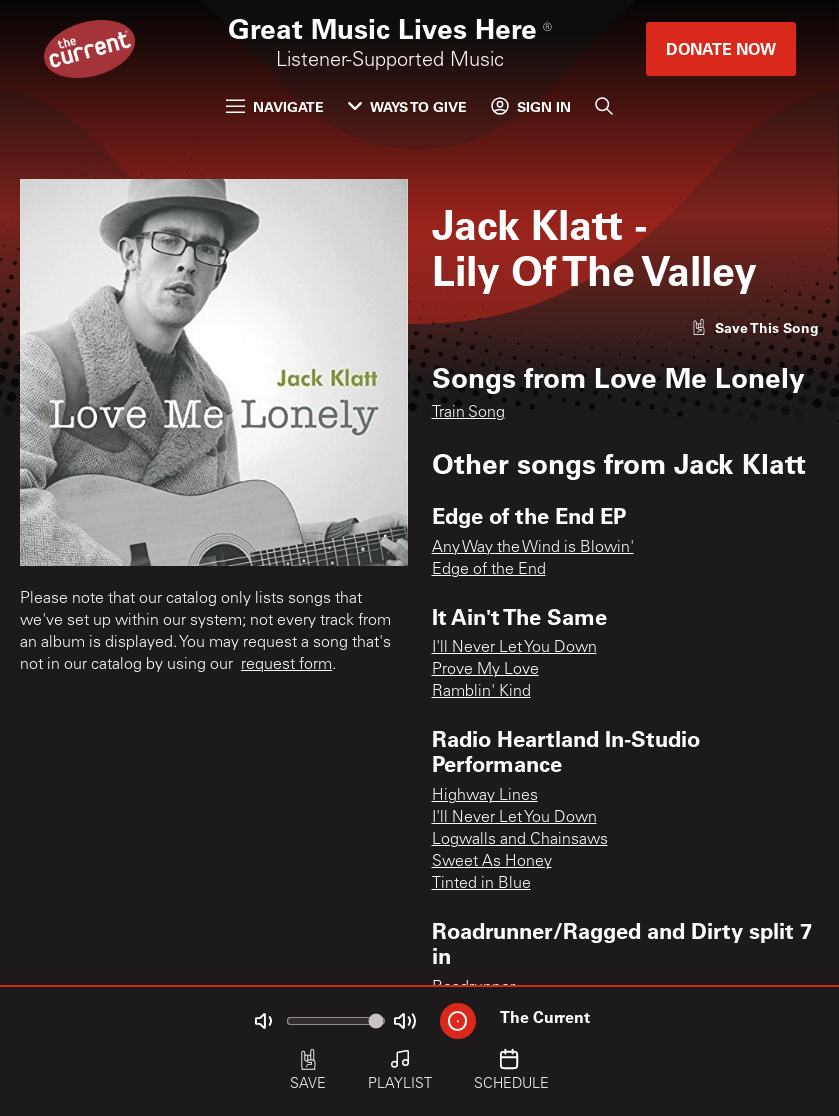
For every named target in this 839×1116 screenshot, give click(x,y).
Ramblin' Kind (481, 692)
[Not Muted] (263, 1021)
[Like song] (755, 327)
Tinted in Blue (481, 884)
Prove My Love (485, 670)
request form (286, 665)
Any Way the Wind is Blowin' (533, 548)
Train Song (468, 413)
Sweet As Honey (492, 862)
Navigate (275, 106)
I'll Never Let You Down (514, 648)
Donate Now (721, 48)
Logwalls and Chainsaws (520, 840)
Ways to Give (407, 106)
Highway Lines (485, 796)
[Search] (604, 106)
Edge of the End (489, 570)
